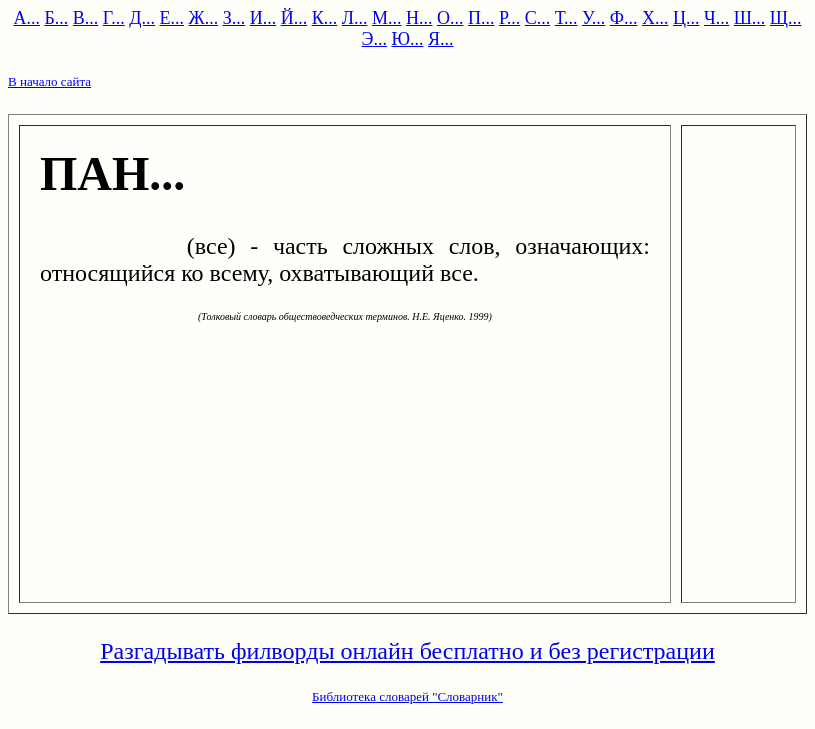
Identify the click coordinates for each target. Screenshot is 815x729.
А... (26, 18)
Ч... (716, 18)
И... (263, 18)
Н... (419, 18)
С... (538, 18)
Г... (114, 18)
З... (234, 18)
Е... (172, 18)
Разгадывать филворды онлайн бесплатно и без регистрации (407, 651)
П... (481, 18)
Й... (294, 18)
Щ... (786, 18)
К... (325, 18)
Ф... (624, 18)
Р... (509, 18)
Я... (441, 39)
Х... (655, 18)
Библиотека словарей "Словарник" (407, 696)
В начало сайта (49, 81)
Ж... (204, 18)
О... (450, 18)
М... (387, 18)
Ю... (407, 39)
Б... (56, 18)
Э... (374, 39)
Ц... (686, 18)
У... (593, 18)
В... (86, 18)
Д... (142, 18)
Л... (355, 18)
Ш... (750, 18)
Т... (566, 18)
